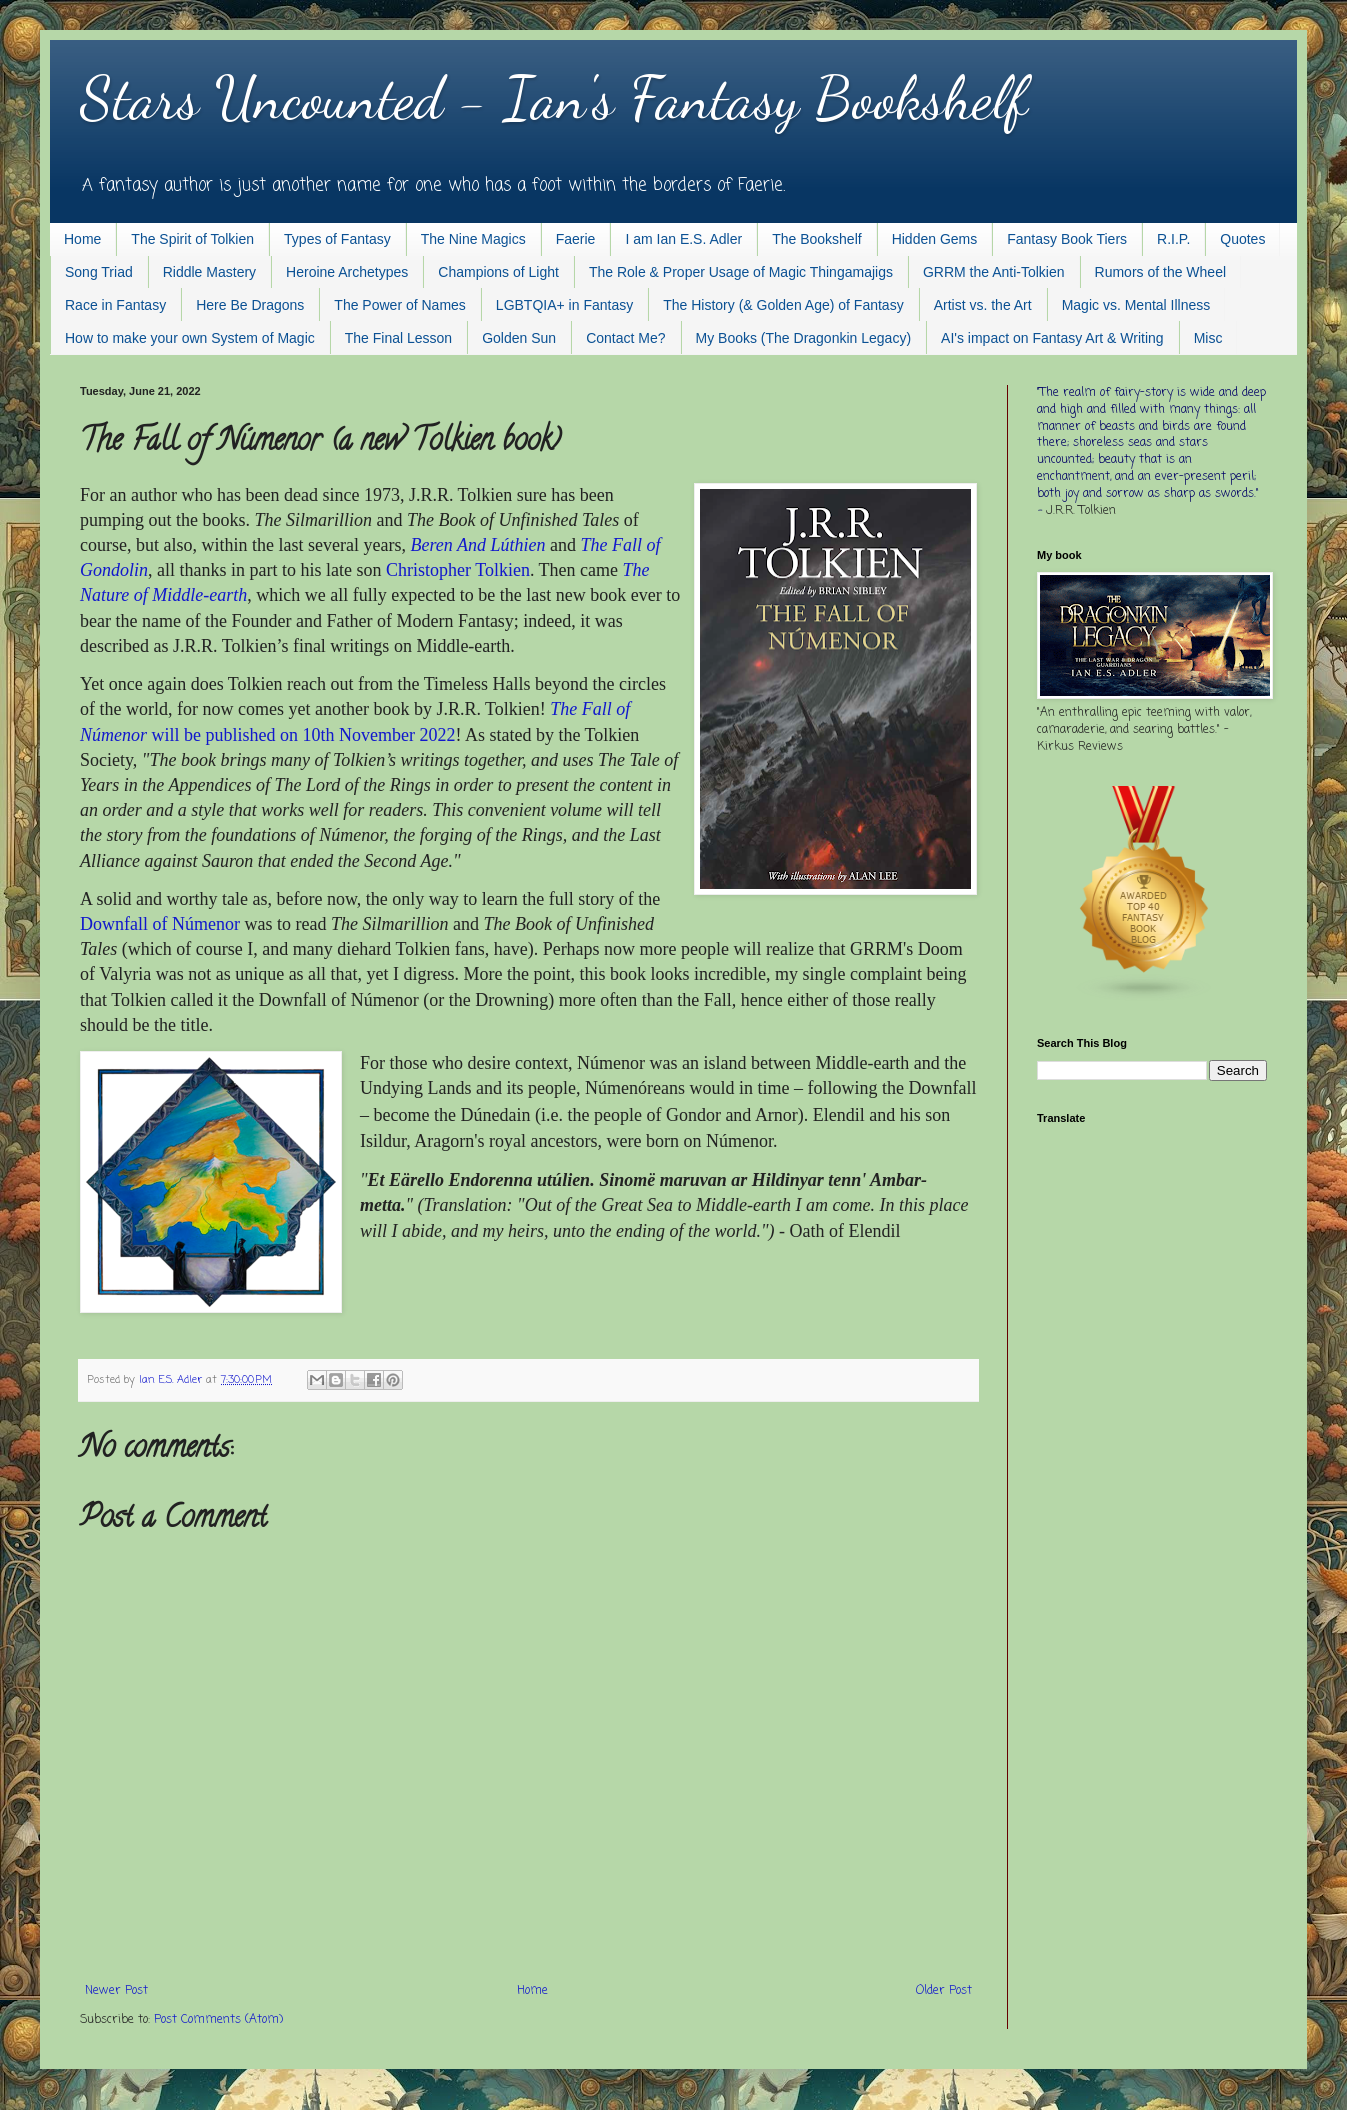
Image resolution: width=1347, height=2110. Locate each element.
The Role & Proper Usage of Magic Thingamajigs (741, 272)
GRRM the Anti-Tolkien (994, 272)
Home (82, 239)
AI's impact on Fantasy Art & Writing (1052, 338)
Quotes (1242, 239)
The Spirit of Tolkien (192, 239)
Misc (1208, 338)
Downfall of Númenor (160, 924)
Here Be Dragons (250, 305)
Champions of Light (498, 272)
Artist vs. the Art (983, 305)
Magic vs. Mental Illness (1136, 305)
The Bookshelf (817, 239)
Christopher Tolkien (458, 570)
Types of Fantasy (337, 239)
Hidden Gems (935, 239)
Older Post (944, 1991)
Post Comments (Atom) (218, 2020)
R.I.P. (1173, 239)
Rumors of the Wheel (1161, 272)
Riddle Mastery (209, 272)
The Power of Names (400, 305)
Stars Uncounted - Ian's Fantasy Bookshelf (553, 98)
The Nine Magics (473, 239)
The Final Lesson (398, 338)
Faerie (576, 239)
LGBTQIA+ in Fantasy (564, 305)
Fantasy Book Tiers (1067, 239)
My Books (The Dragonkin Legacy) (804, 338)
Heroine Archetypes (347, 272)
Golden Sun (519, 338)
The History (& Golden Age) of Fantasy (783, 305)
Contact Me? (625, 338)
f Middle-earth (195, 595)
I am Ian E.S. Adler (683, 239)
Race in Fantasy (115, 305)
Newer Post (116, 1991)
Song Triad (99, 272)
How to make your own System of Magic (190, 338)
